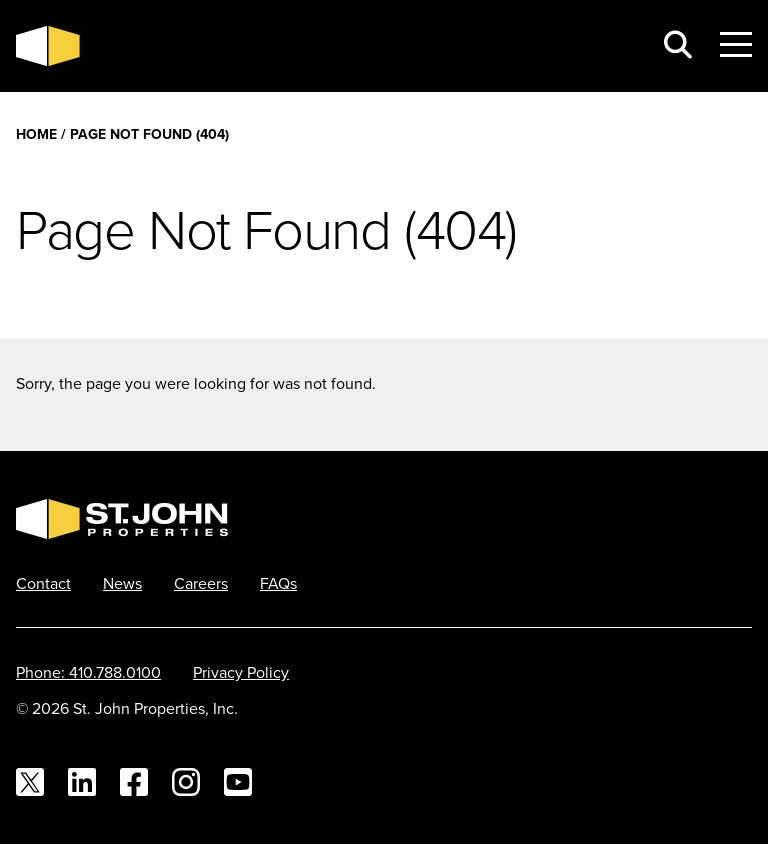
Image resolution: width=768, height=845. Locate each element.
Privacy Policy (241, 672)
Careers (201, 583)
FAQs (278, 583)
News (122, 583)
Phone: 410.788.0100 (88, 672)
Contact (43, 583)
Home (36, 134)
